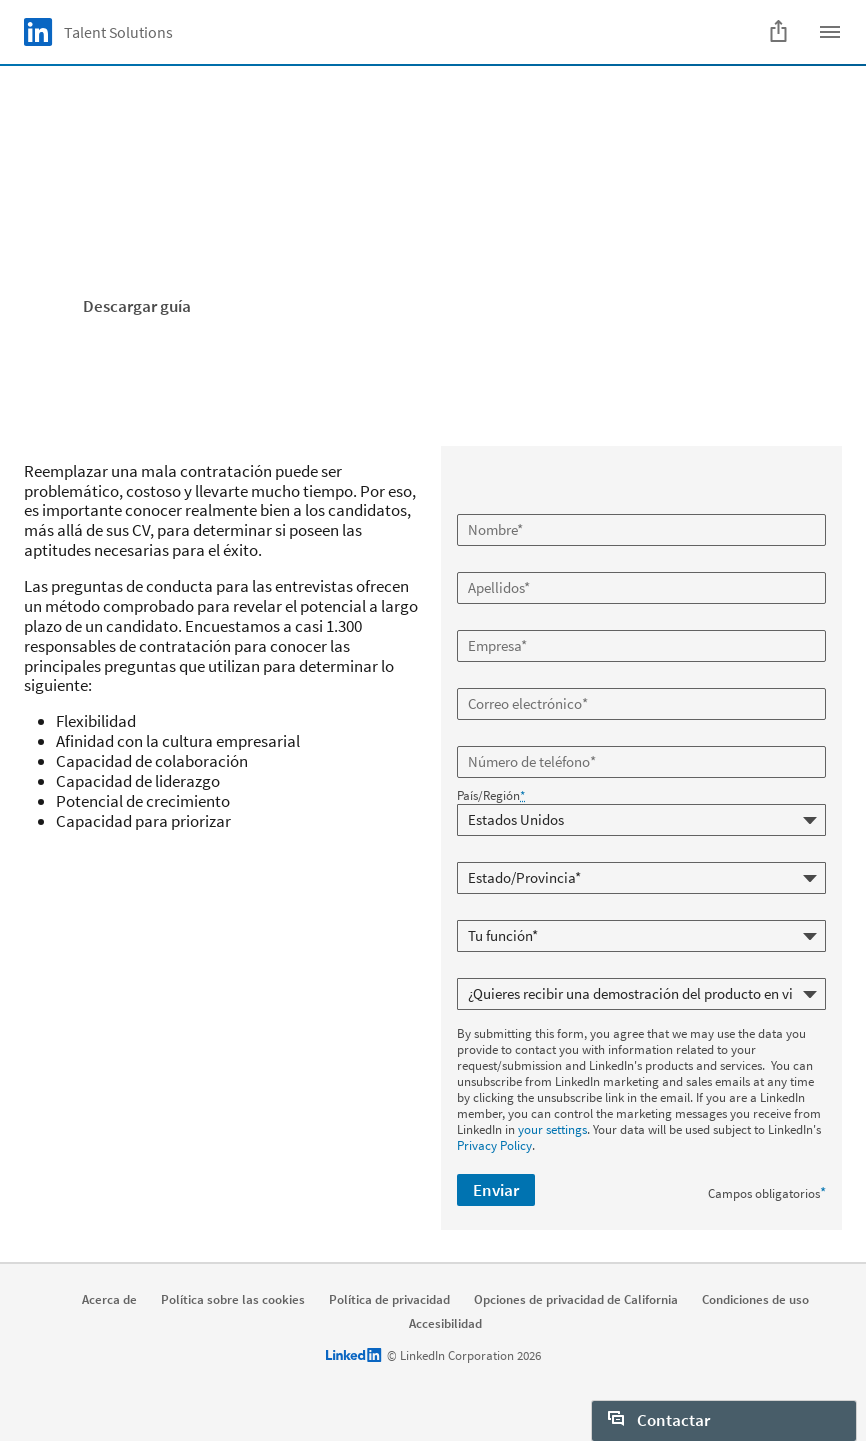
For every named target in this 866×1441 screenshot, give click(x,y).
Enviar (496, 1190)
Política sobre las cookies (233, 1300)
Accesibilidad (445, 1324)
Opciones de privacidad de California (576, 1300)
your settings (552, 1129)
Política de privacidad (389, 1300)
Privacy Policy (494, 1145)
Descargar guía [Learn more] (137, 306)
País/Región (491, 796)
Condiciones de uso (755, 1300)
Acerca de (109, 1300)
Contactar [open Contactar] (659, 1420)
